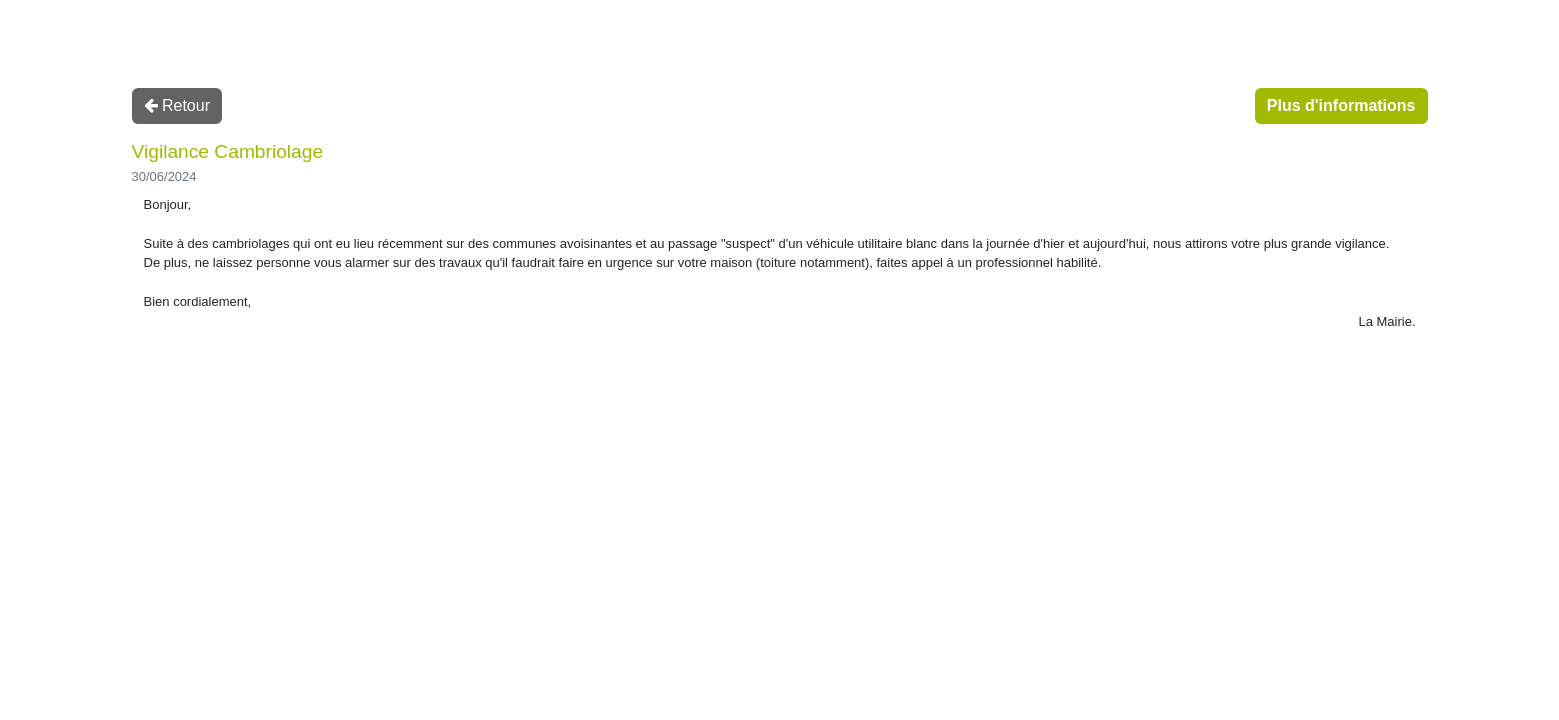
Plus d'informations (1341, 105)
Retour (177, 105)
